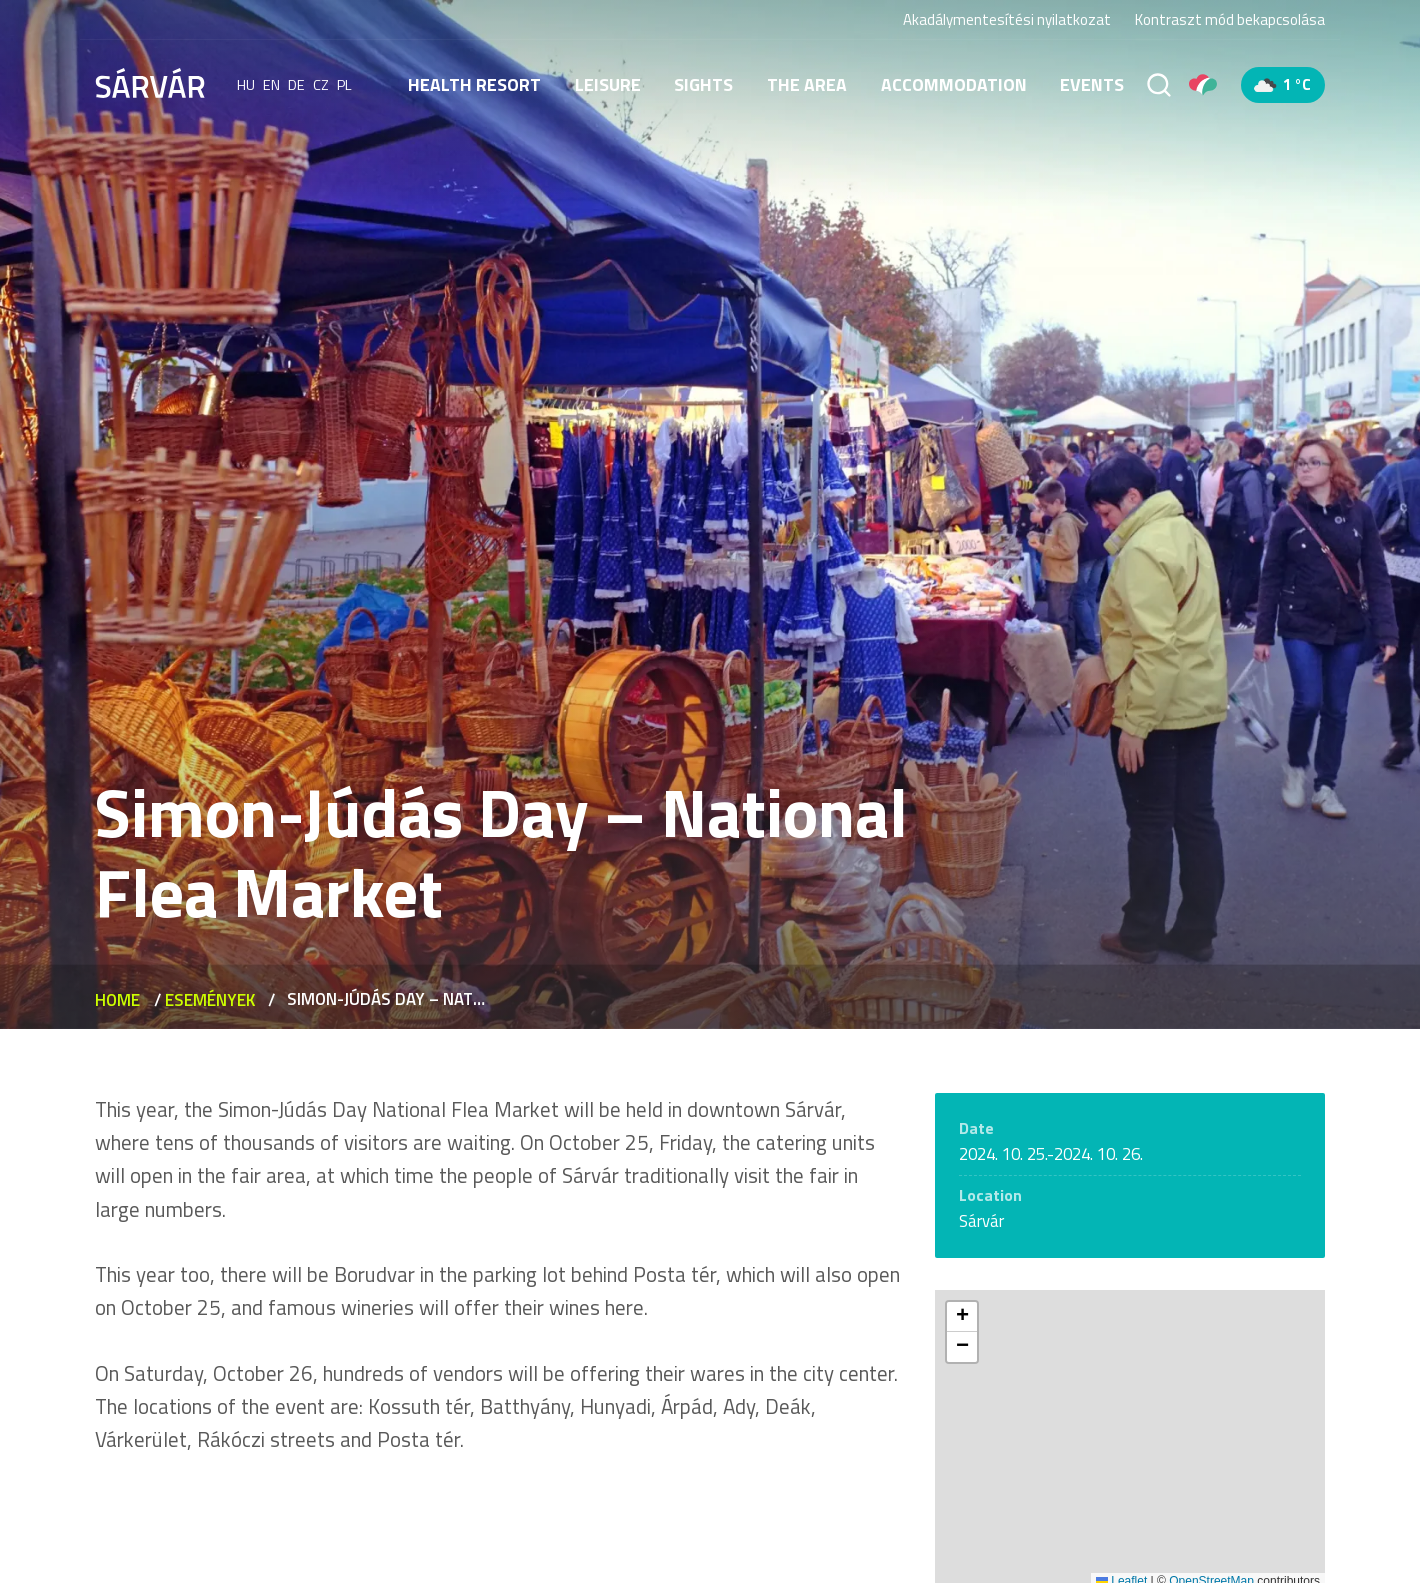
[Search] (1159, 85)
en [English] (271, 85)
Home (117, 1000)
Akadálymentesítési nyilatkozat (1007, 19)
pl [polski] (344, 85)
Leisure (608, 84)
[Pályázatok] (1203, 85)
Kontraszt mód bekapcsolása (1230, 20)
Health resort (474, 84)
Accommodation (954, 84)
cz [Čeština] (321, 85)
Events (1092, 84)
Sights (703, 84)
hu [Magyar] (246, 85)
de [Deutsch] (296, 85)
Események (210, 1000)
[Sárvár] (150, 83)
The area (807, 84)
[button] (962, 1317)
